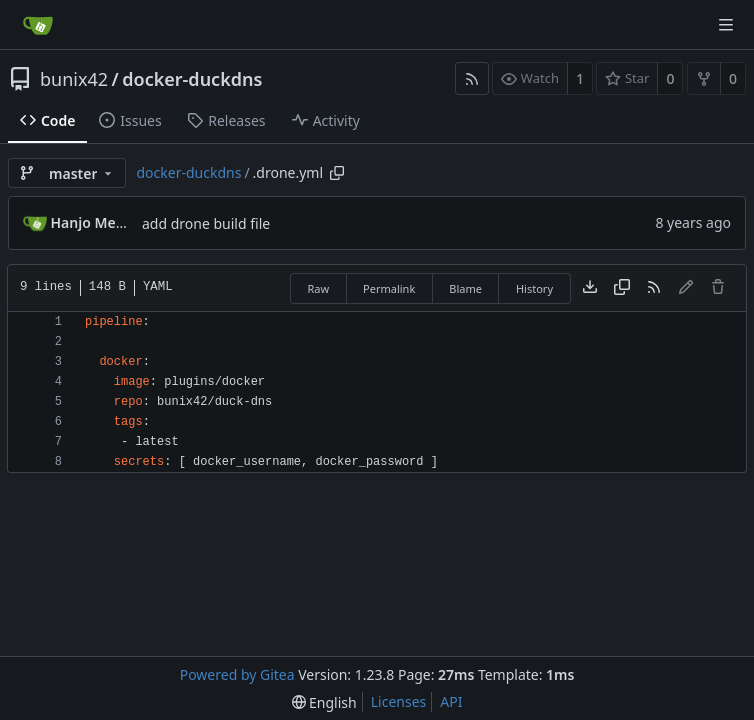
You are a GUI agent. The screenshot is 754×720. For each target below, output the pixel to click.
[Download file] (590, 288)
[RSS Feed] (472, 78)
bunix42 (74, 79)
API (451, 701)
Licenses (399, 701)
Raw (318, 288)
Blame (465, 288)
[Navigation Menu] (726, 25)
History (534, 288)
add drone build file (206, 223)
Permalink (389, 288)
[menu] (324, 702)
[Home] (38, 25)
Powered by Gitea (237, 674)
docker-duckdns (192, 79)
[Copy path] (337, 173)
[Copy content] (622, 288)
